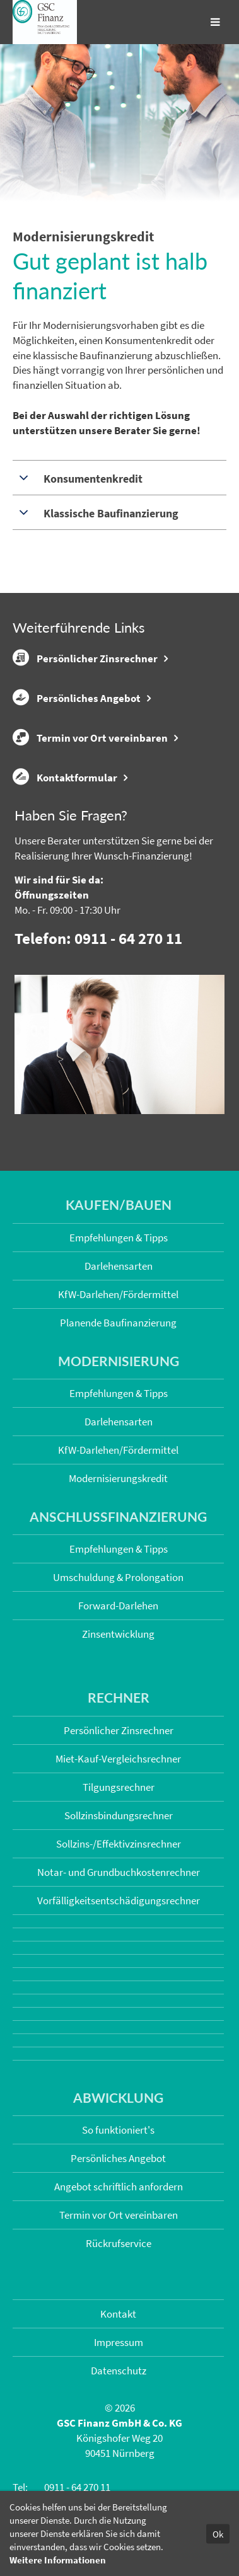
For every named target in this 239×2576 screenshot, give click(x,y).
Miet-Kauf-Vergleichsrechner (118, 1759)
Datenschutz (118, 2371)
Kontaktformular (65, 777)
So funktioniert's (118, 2130)
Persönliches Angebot (77, 697)
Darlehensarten (119, 1266)
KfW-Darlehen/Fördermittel (118, 1294)
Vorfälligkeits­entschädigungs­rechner (118, 1900)
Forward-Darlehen (118, 1606)
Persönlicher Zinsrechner (85, 658)
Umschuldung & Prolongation (118, 1577)
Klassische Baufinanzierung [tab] (109, 513)
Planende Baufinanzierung (118, 1323)
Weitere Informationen (57, 2560)
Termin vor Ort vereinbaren (90, 737)
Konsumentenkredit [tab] (92, 478)
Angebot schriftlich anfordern (118, 2187)
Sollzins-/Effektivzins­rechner (118, 1844)
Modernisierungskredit (118, 1478)
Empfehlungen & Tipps (118, 1238)
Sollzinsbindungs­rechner (118, 1815)
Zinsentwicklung (118, 1634)
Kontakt (118, 2314)
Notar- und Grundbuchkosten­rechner (118, 1872)
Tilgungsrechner (118, 1787)
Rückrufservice (118, 2243)
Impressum (118, 2342)
